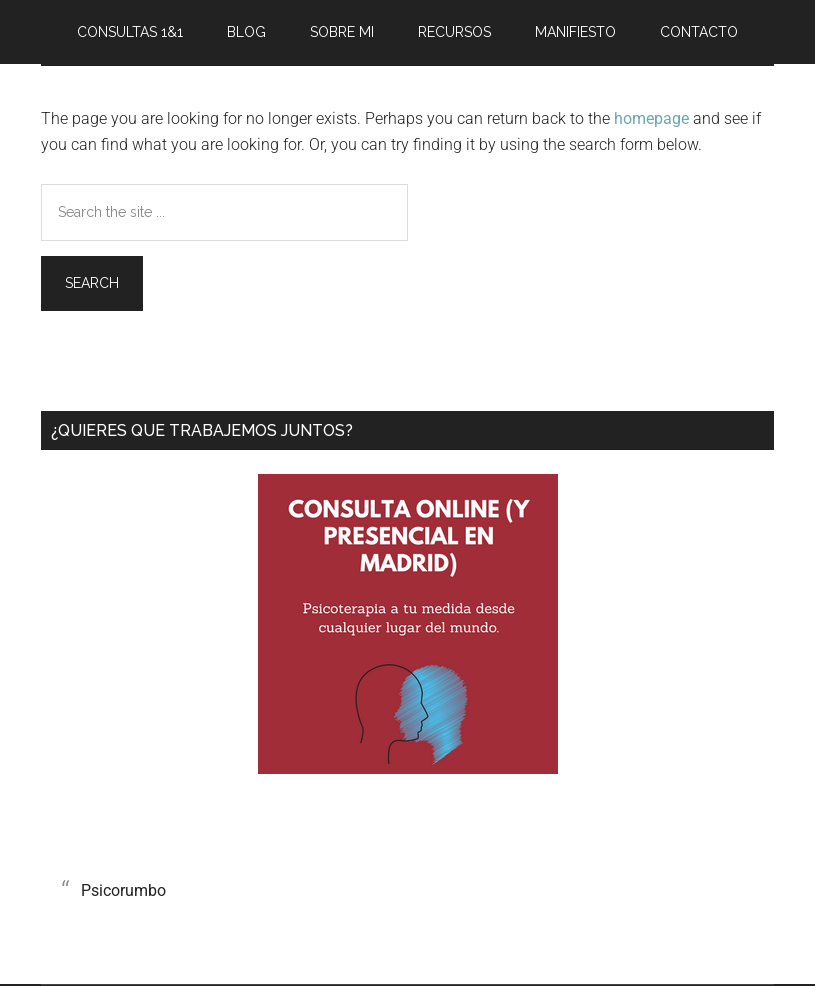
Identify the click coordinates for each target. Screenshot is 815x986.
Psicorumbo (123, 890)
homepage (651, 118)
